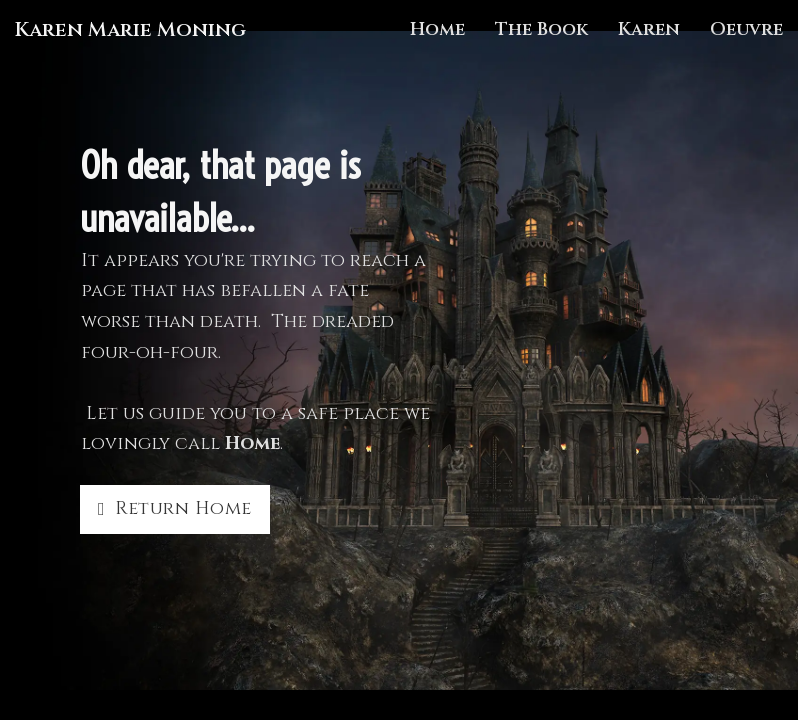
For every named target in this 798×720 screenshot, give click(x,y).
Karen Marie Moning (130, 30)
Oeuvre (746, 29)
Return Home (175, 508)
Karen (649, 29)
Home (437, 29)
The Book (541, 29)
